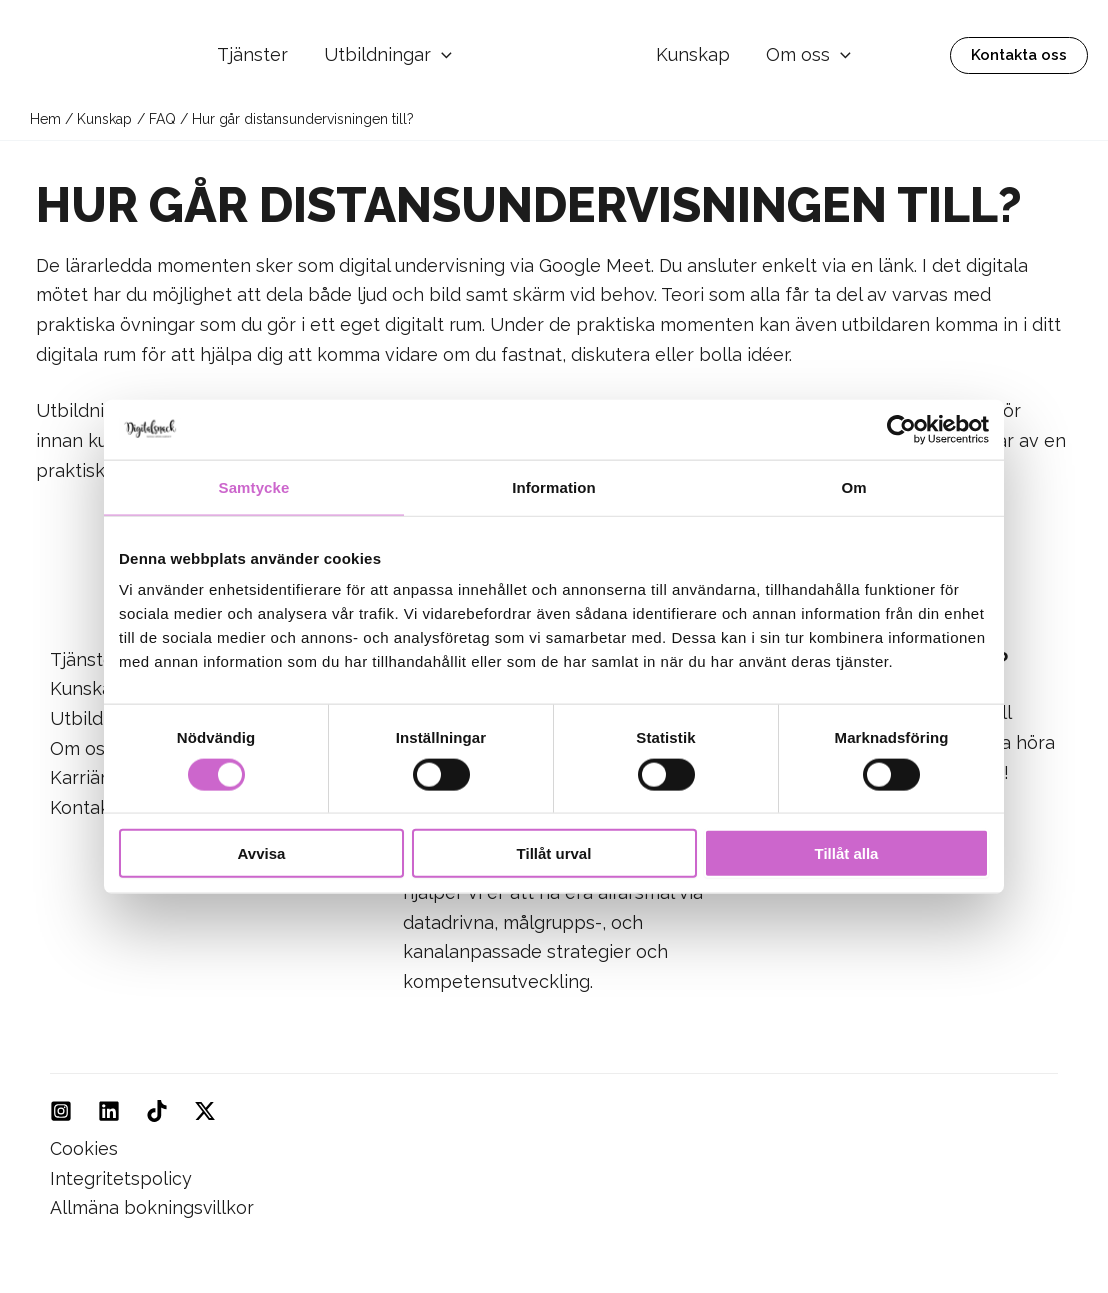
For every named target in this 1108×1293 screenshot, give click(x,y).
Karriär (78, 777)
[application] (441, 55)
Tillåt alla (847, 853)
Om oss (808, 55)
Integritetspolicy (121, 1178)
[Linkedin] (109, 1111)
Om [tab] (853, 486)
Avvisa (262, 853)
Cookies (84, 1148)
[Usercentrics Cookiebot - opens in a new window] (901, 429)
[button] (1019, 55)
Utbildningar (388, 55)
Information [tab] (554, 486)
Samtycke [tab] (254, 486)
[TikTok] (157, 1111)
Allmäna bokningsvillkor (152, 1207)
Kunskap (693, 54)
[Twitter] (205, 1111)
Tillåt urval (554, 853)
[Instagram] (61, 1111)
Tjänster (252, 54)
